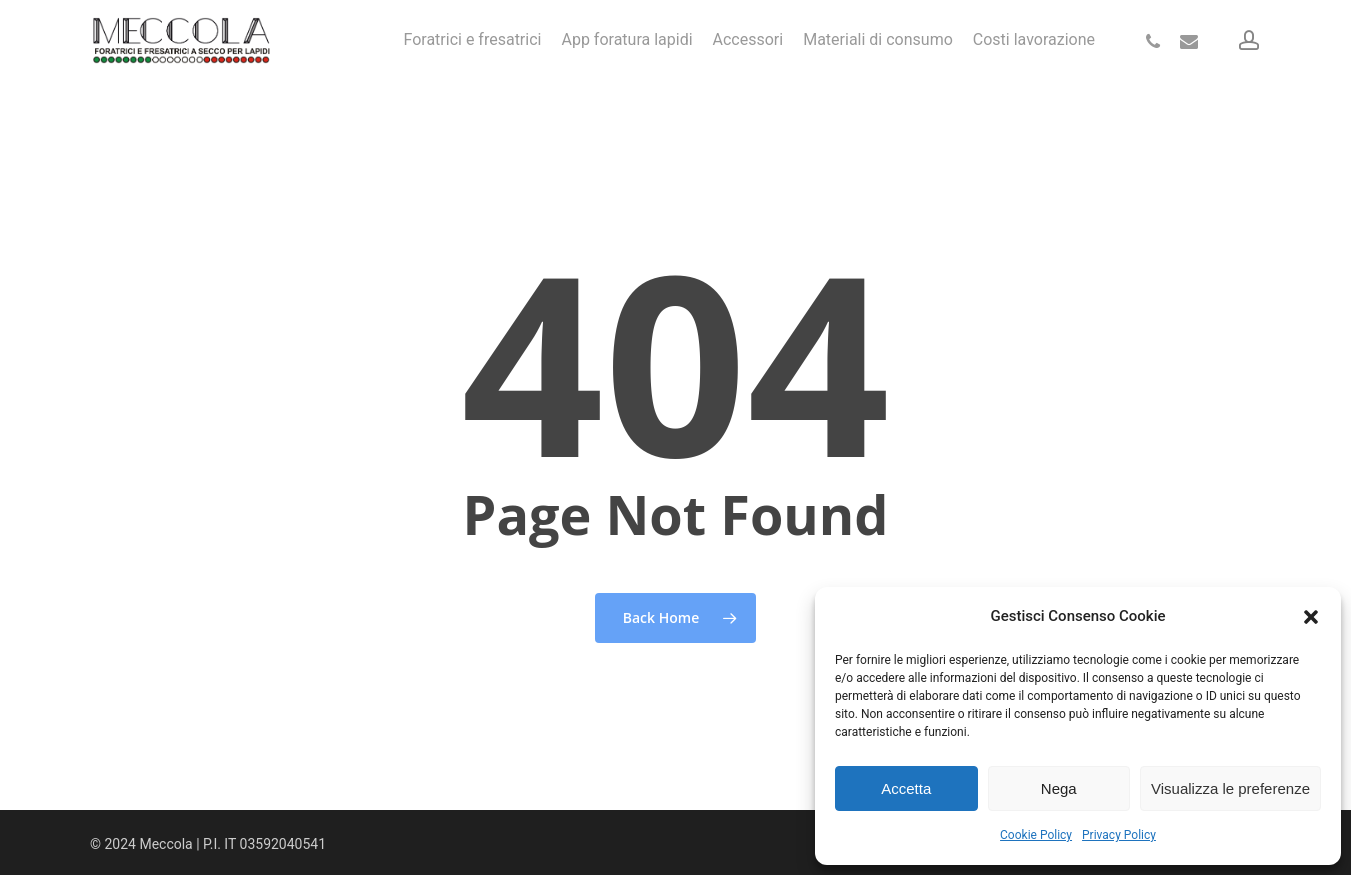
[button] (1311, 617)
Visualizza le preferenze (1230, 788)
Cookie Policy (1036, 835)
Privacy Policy (1119, 835)
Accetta (906, 788)
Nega (1059, 788)
